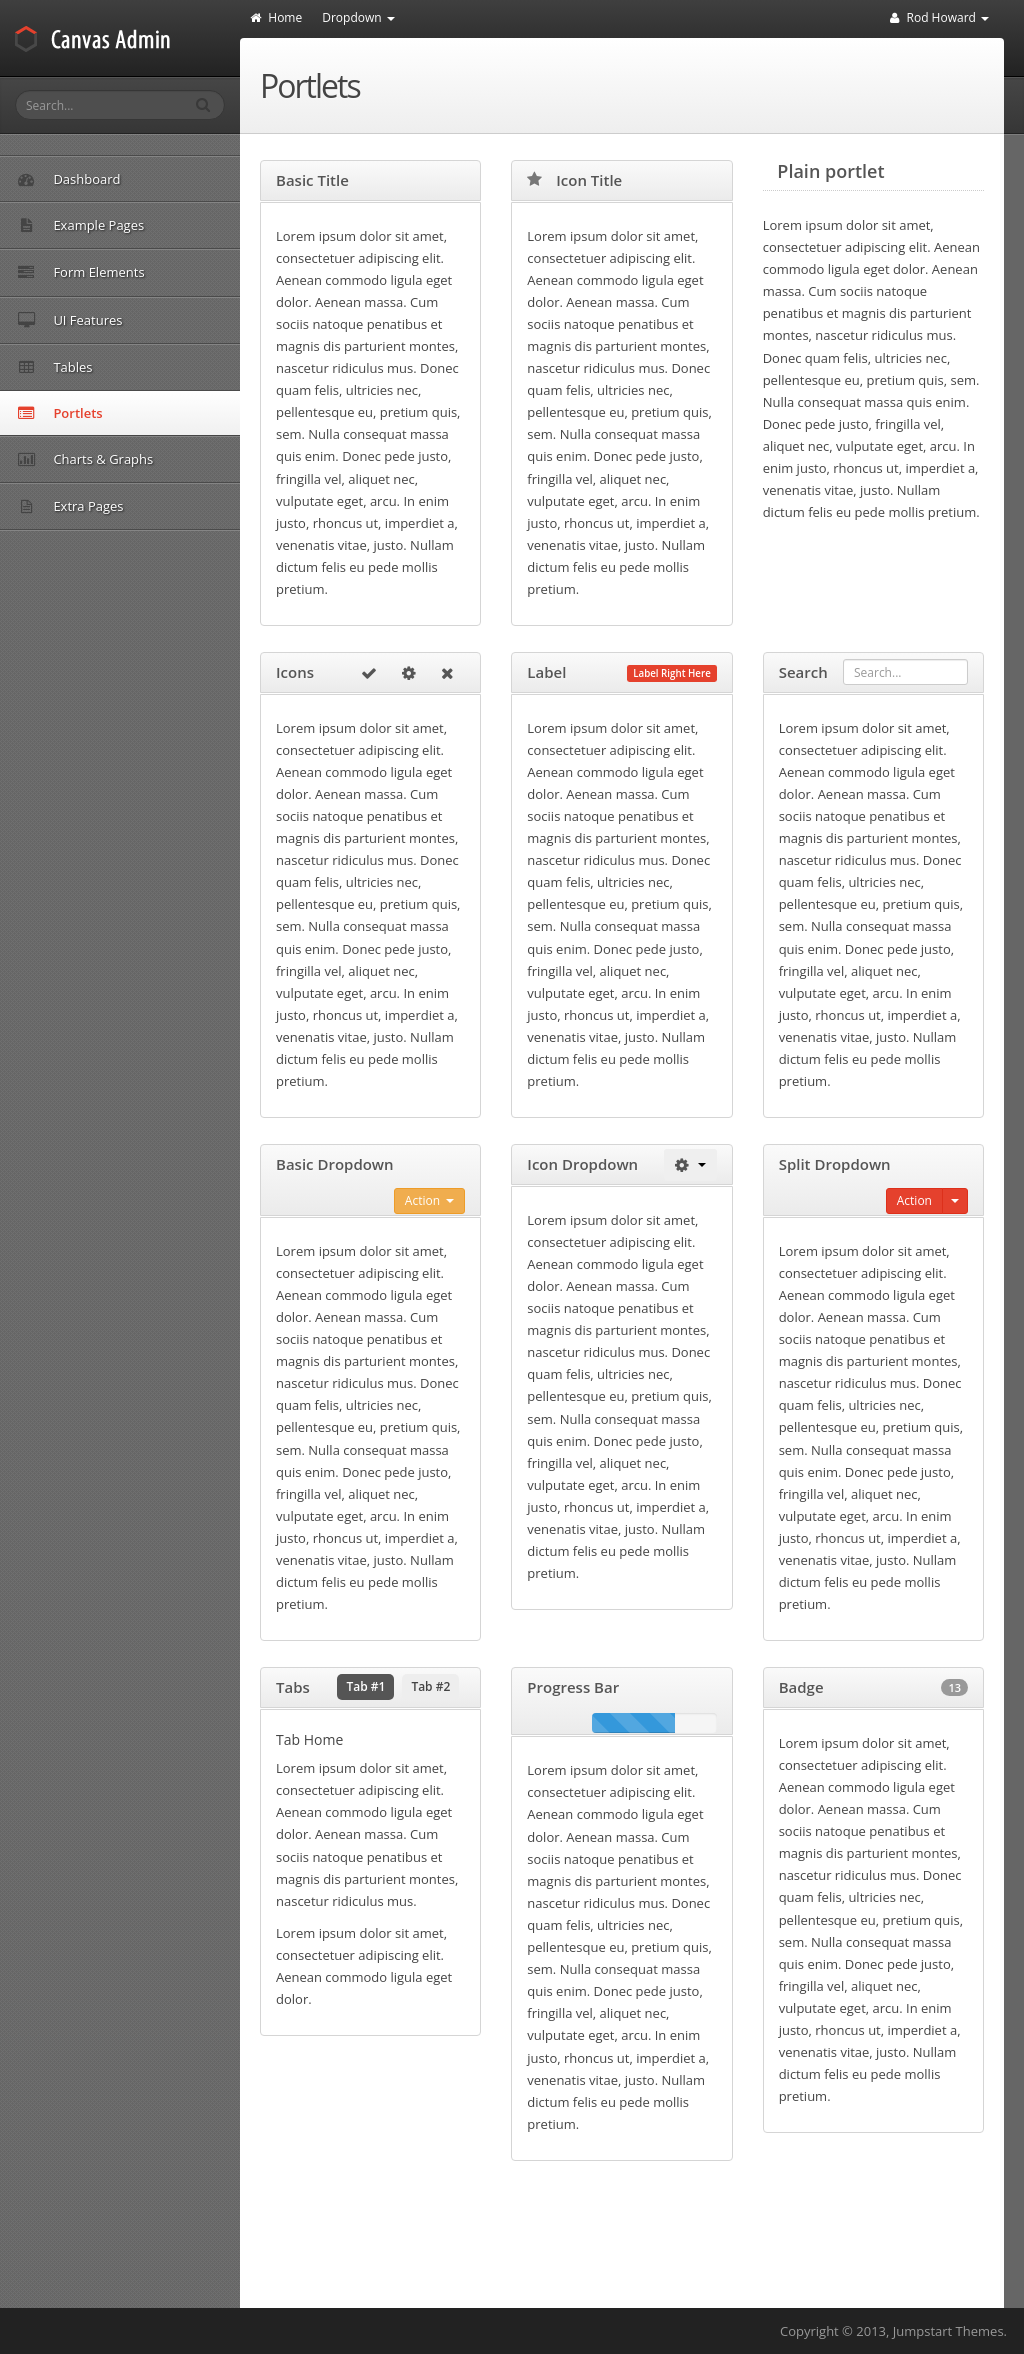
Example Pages (169, 225)
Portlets (60, 413)
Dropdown (358, 17)
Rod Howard (939, 17)
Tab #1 (365, 1686)
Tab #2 (430, 1686)
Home (276, 17)
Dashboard (69, 179)
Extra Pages (169, 506)
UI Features (169, 320)
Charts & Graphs (169, 459)
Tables (169, 367)
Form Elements (169, 272)
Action (429, 1200)
